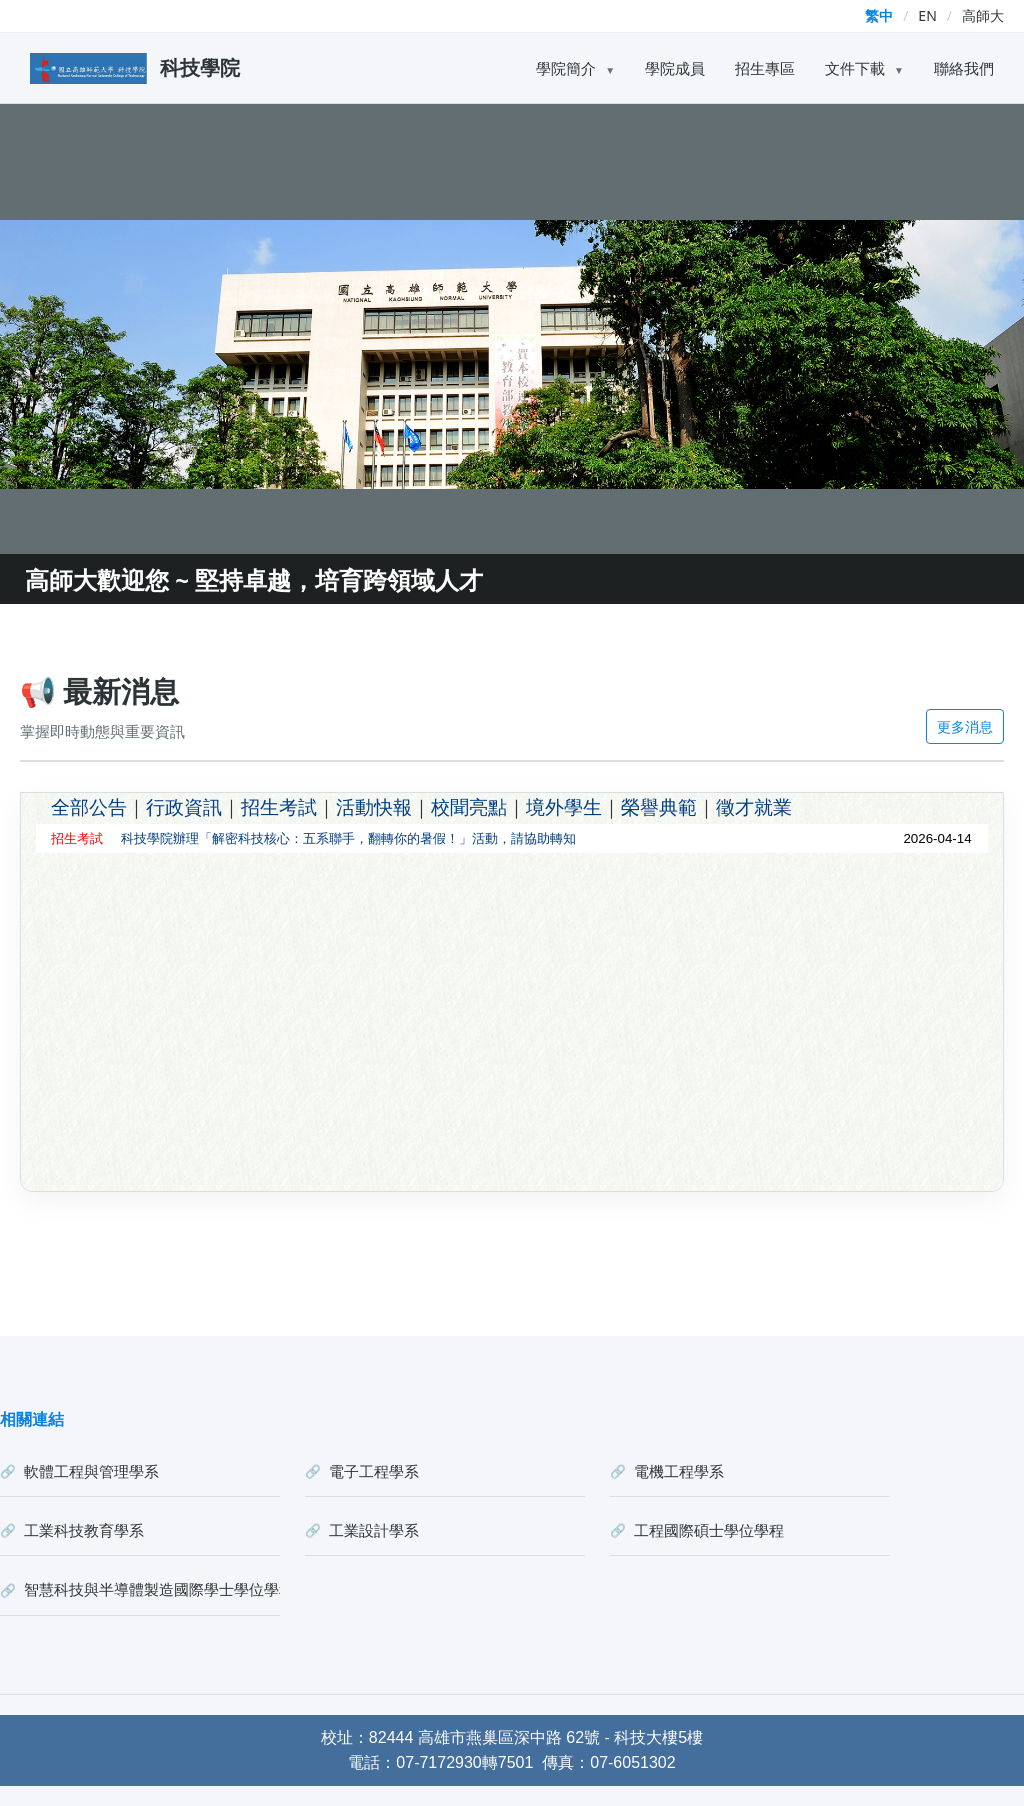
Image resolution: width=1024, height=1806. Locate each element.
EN (927, 15)
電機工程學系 (679, 1471)
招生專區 (765, 68)
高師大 (983, 15)
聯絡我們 (964, 68)
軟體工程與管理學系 (91, 1471)
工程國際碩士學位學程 (709, 1530)
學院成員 (675, 68)
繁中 (879, 15)
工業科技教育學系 (84, 1530)
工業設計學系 (374, 1530)
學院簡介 (575, 68)
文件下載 (864, 68)
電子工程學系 (374, 1471)
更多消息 (965, 726)
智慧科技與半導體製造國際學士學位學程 (152, 1589)
